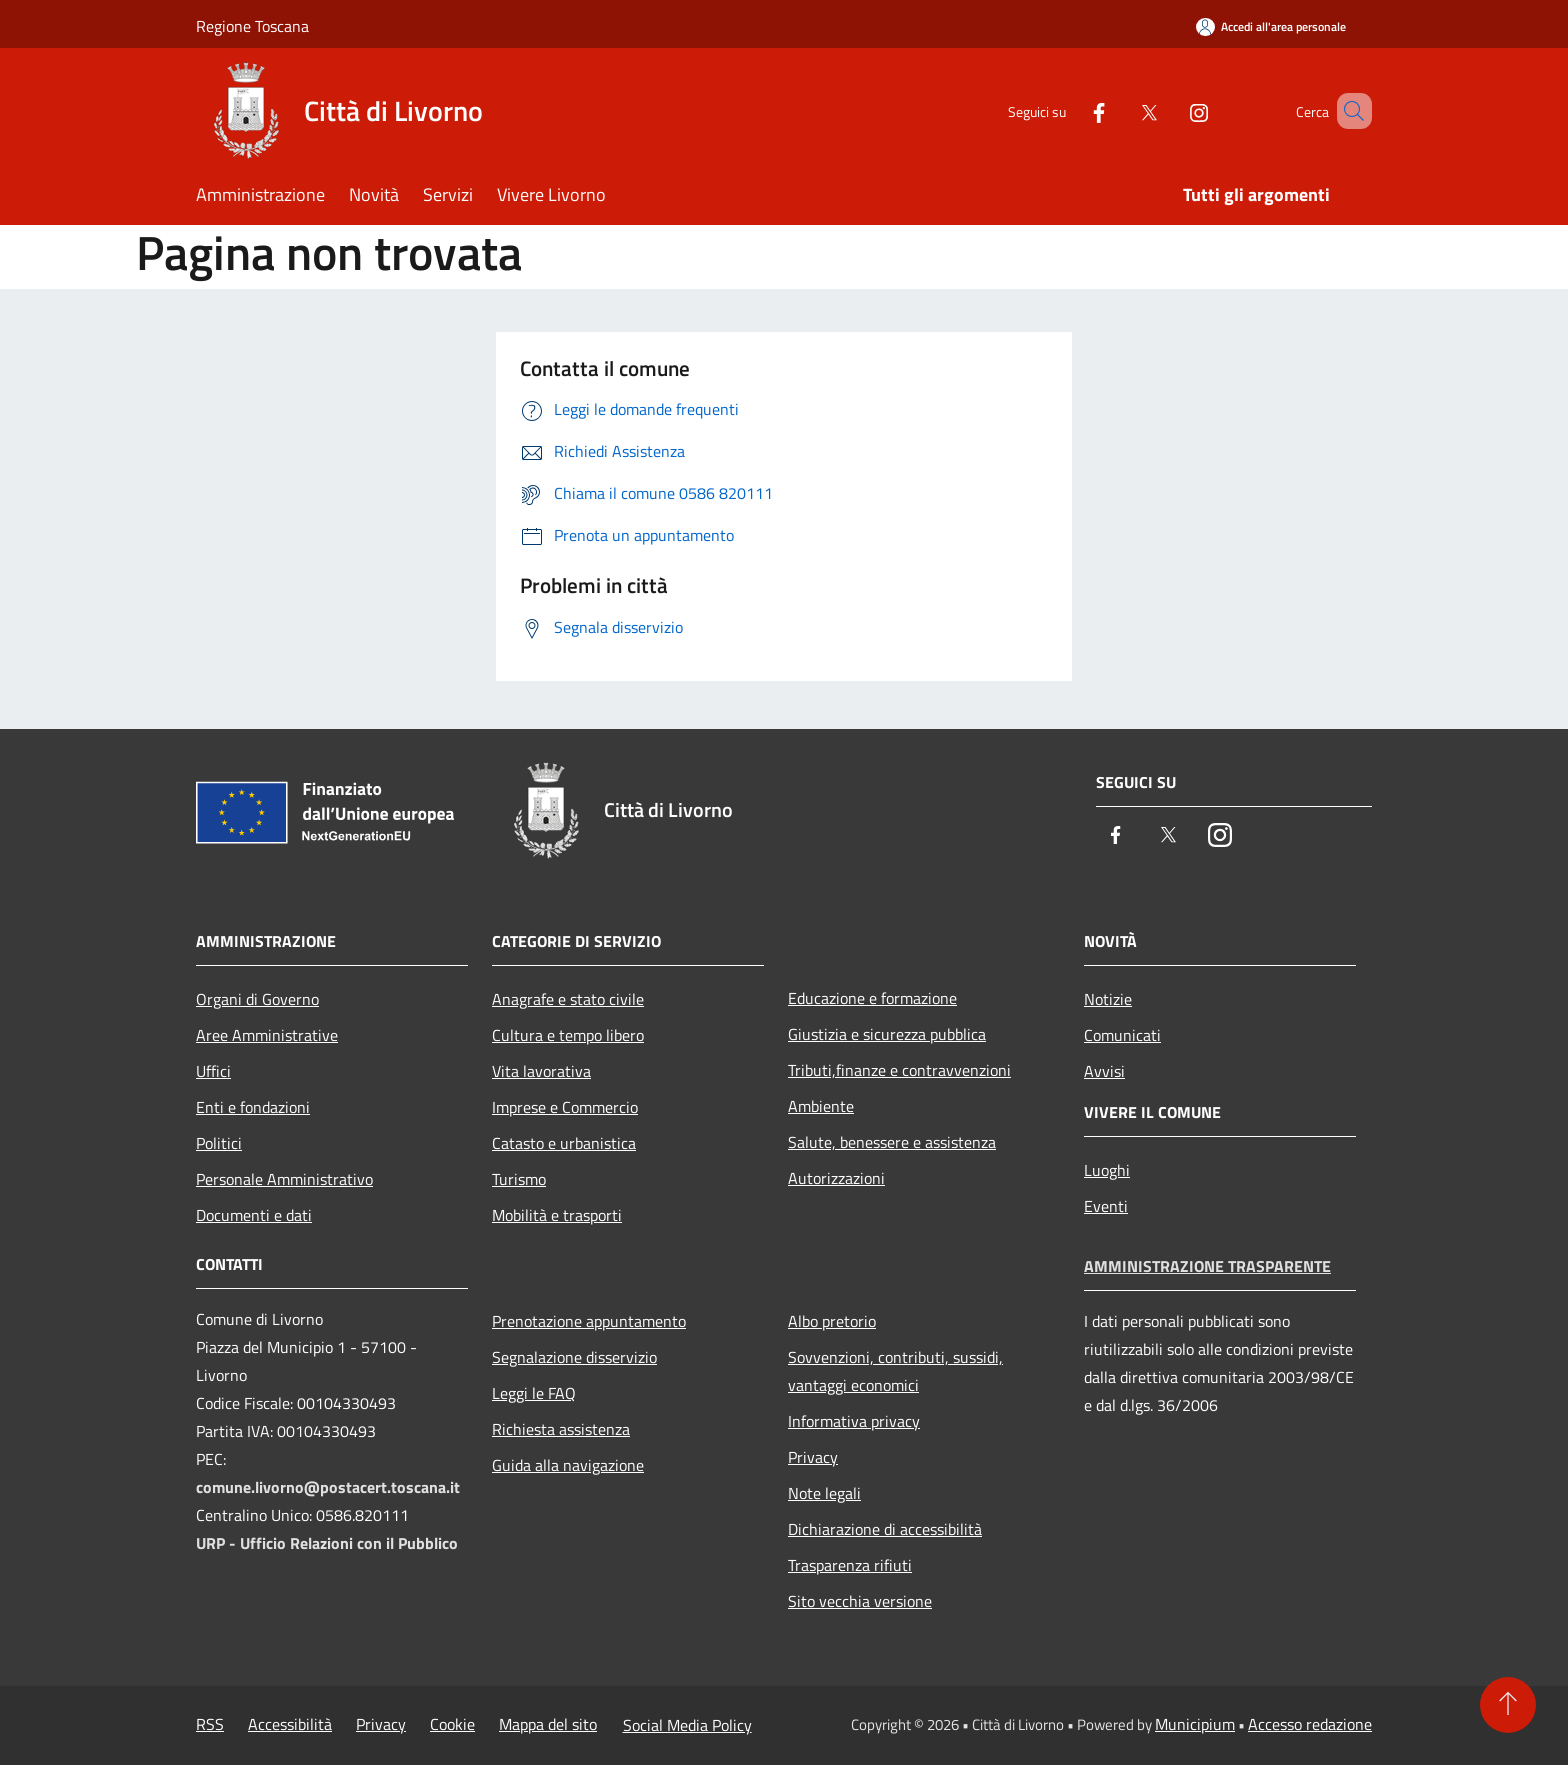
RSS (210, 1724)
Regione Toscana (252, 26)
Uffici (213, 1071)
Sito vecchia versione (860, 1601)
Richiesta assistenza (561, 1429)
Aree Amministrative (267, 1035)
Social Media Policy (687, 1725)
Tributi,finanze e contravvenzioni (899, 1070)
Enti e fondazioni (253, 1107)
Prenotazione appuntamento (589, 1321)
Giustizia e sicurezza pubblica (887, 1034)
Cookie (452, 1724)
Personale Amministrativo (284, 1179)
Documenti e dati (254, 1215)
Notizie (1108, 999)
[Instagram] (1170, 110)
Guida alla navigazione (568, 1465)
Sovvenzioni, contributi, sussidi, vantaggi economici (895, 1371)
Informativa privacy (854, 1421)
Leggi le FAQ (534, 1393)
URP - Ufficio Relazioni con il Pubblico (327, 1543)
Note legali (824, 1493)
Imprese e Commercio (565, 1107)
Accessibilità (290, 1724)
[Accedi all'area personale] (1271, 26)
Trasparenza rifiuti (850, 1565)
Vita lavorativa (541, 1071)
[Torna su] (1508, 1705)
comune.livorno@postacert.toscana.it (328, 1487)
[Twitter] (1120, 110)
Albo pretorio (832, 1321)
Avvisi (1104, 1071)
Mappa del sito (548, 1724)
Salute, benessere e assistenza (892, 1142)
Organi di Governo (257, 999)
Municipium (1195, 1724)
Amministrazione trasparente (1207, 1266)
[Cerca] (1348, 111)
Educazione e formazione (872, 998)
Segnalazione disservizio (574, 1357)
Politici (219, 1143)
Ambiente (821, 1106)
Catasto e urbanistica (564, 1143)
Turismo (519, 1179)
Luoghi (1107, 1170)
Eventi (1106, 1206)
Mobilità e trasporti (557, 1215)
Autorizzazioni (836, 1178)
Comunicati (1122, 1035)
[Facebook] (1070, 110)
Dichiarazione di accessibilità (885, 1529)
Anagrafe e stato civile (568, 999)
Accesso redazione (1310, 1724)
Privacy (813, 1457)
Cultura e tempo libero (568, 1035)
